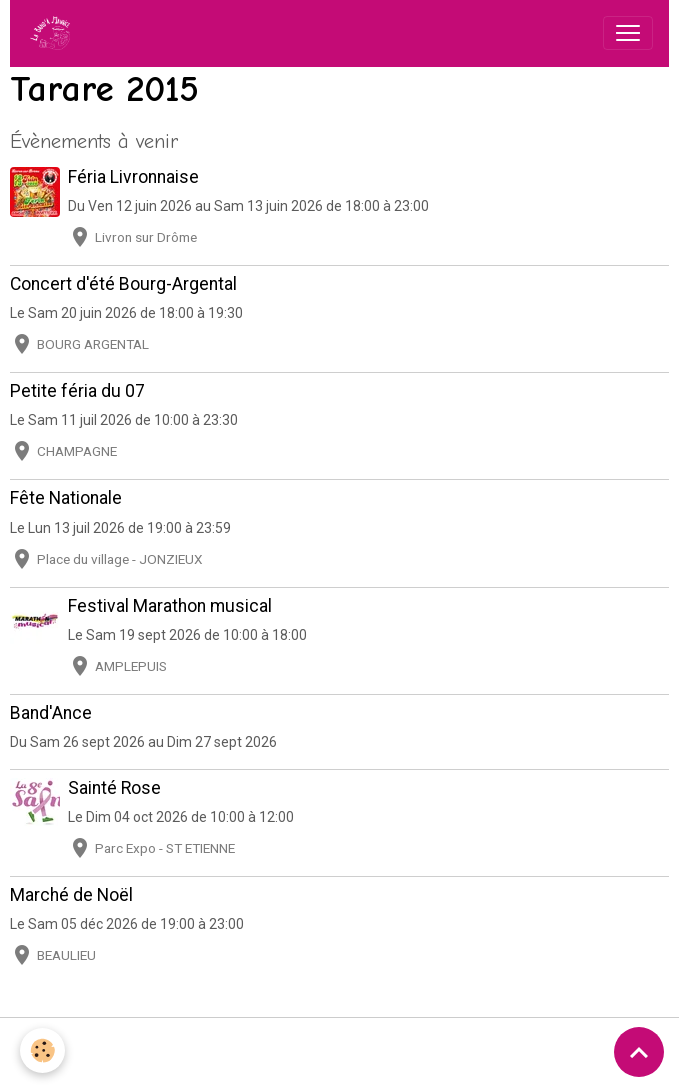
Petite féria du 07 (77, 391)
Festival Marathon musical (170, 606)
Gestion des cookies (609, 1054)
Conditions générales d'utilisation (238, 1044)
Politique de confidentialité (443, 1044)
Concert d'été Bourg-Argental (123, 284)
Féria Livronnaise (133, 177)
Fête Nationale (66, 498)
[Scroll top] (639, 1052)
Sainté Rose (114, 788)
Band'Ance (51, 713)
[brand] (54, 33)
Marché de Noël (71, 895)
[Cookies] (42, 1050)
